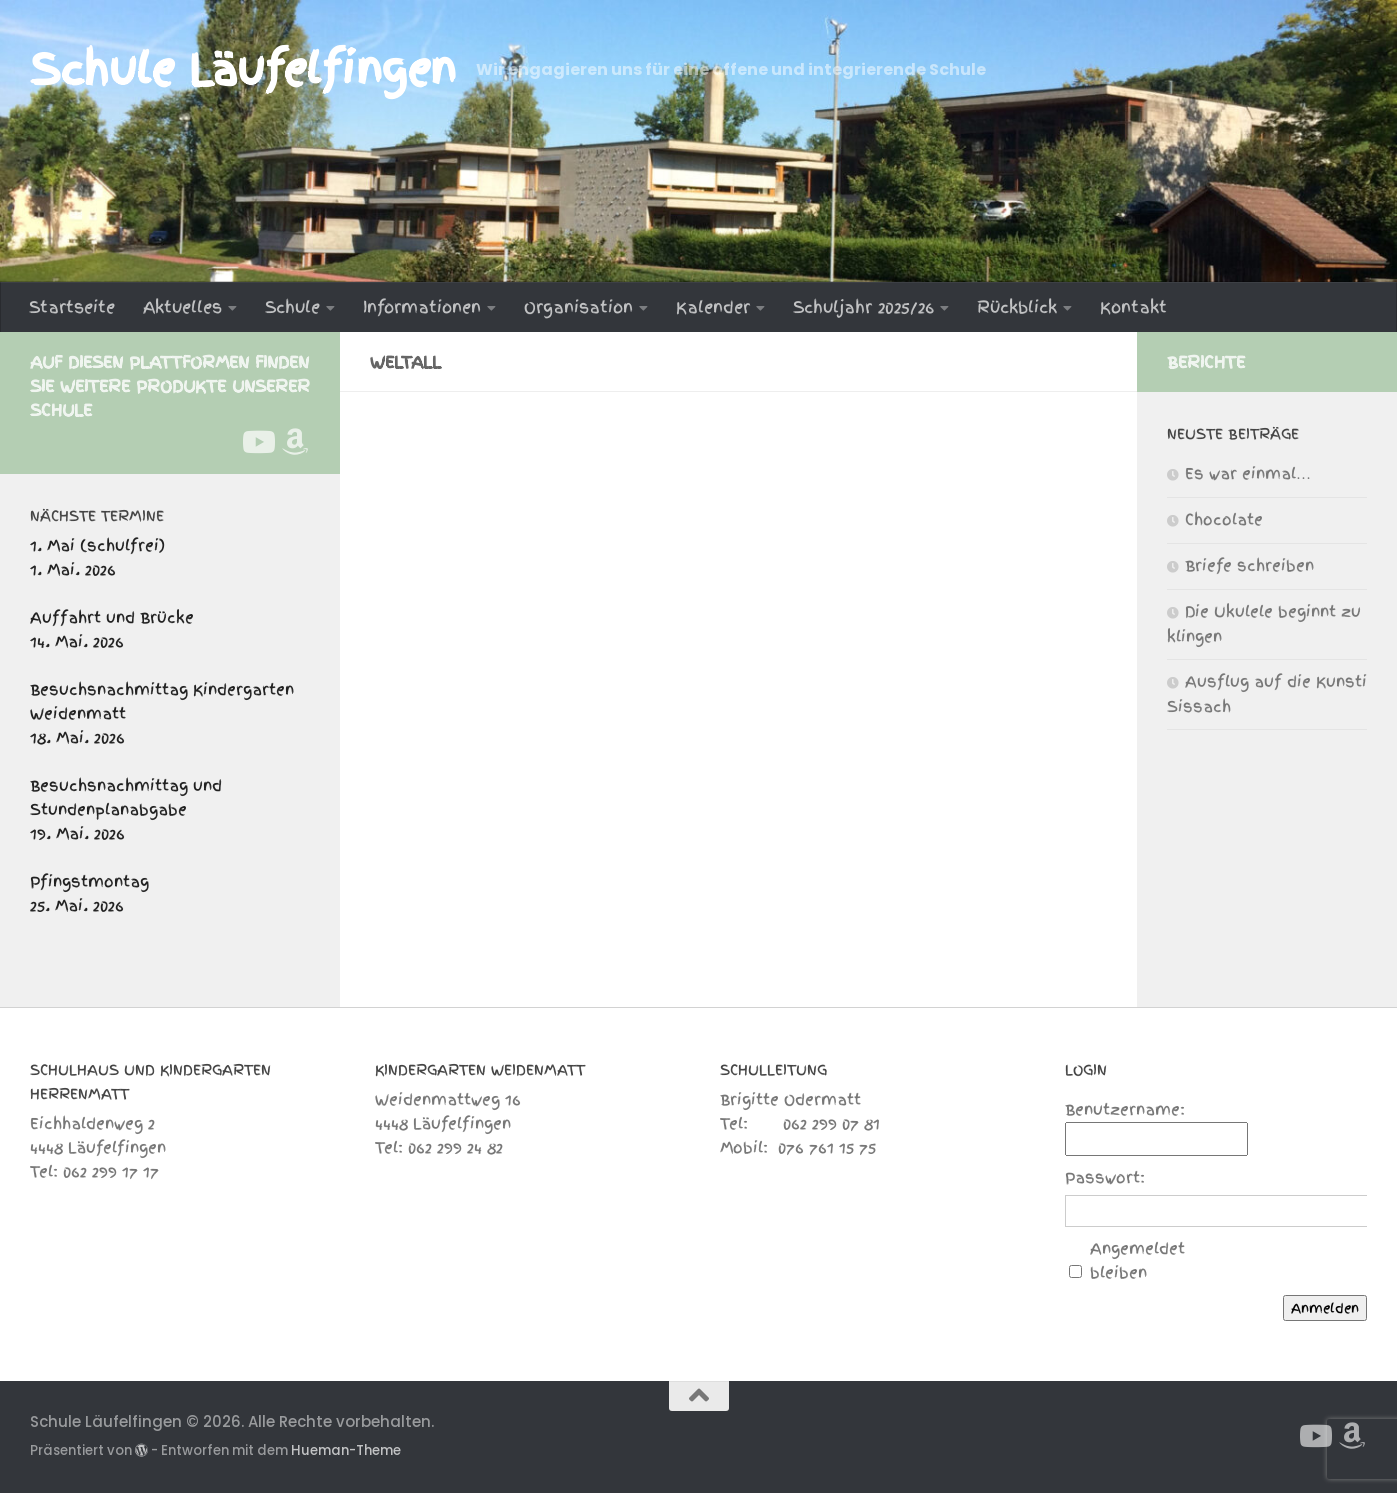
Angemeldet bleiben (1137, 1261)
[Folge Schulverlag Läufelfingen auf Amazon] (295, 442)
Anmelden (1325, 1308)
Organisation (578, 307)
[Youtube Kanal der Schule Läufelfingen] (257, 442)
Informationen (422, 307)
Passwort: (1105, 1178)
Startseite (72, 307)
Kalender (713, 307)
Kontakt (1133, 307)
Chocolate (1224, 520)
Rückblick (1017, 307)
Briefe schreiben (1249, 566)
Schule (292, 307)
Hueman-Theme (346, 1450)
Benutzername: (1125, 1110)
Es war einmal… (1248, 474)
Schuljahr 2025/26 (863, 307)
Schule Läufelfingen (243, 70)
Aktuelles (182, 307)
